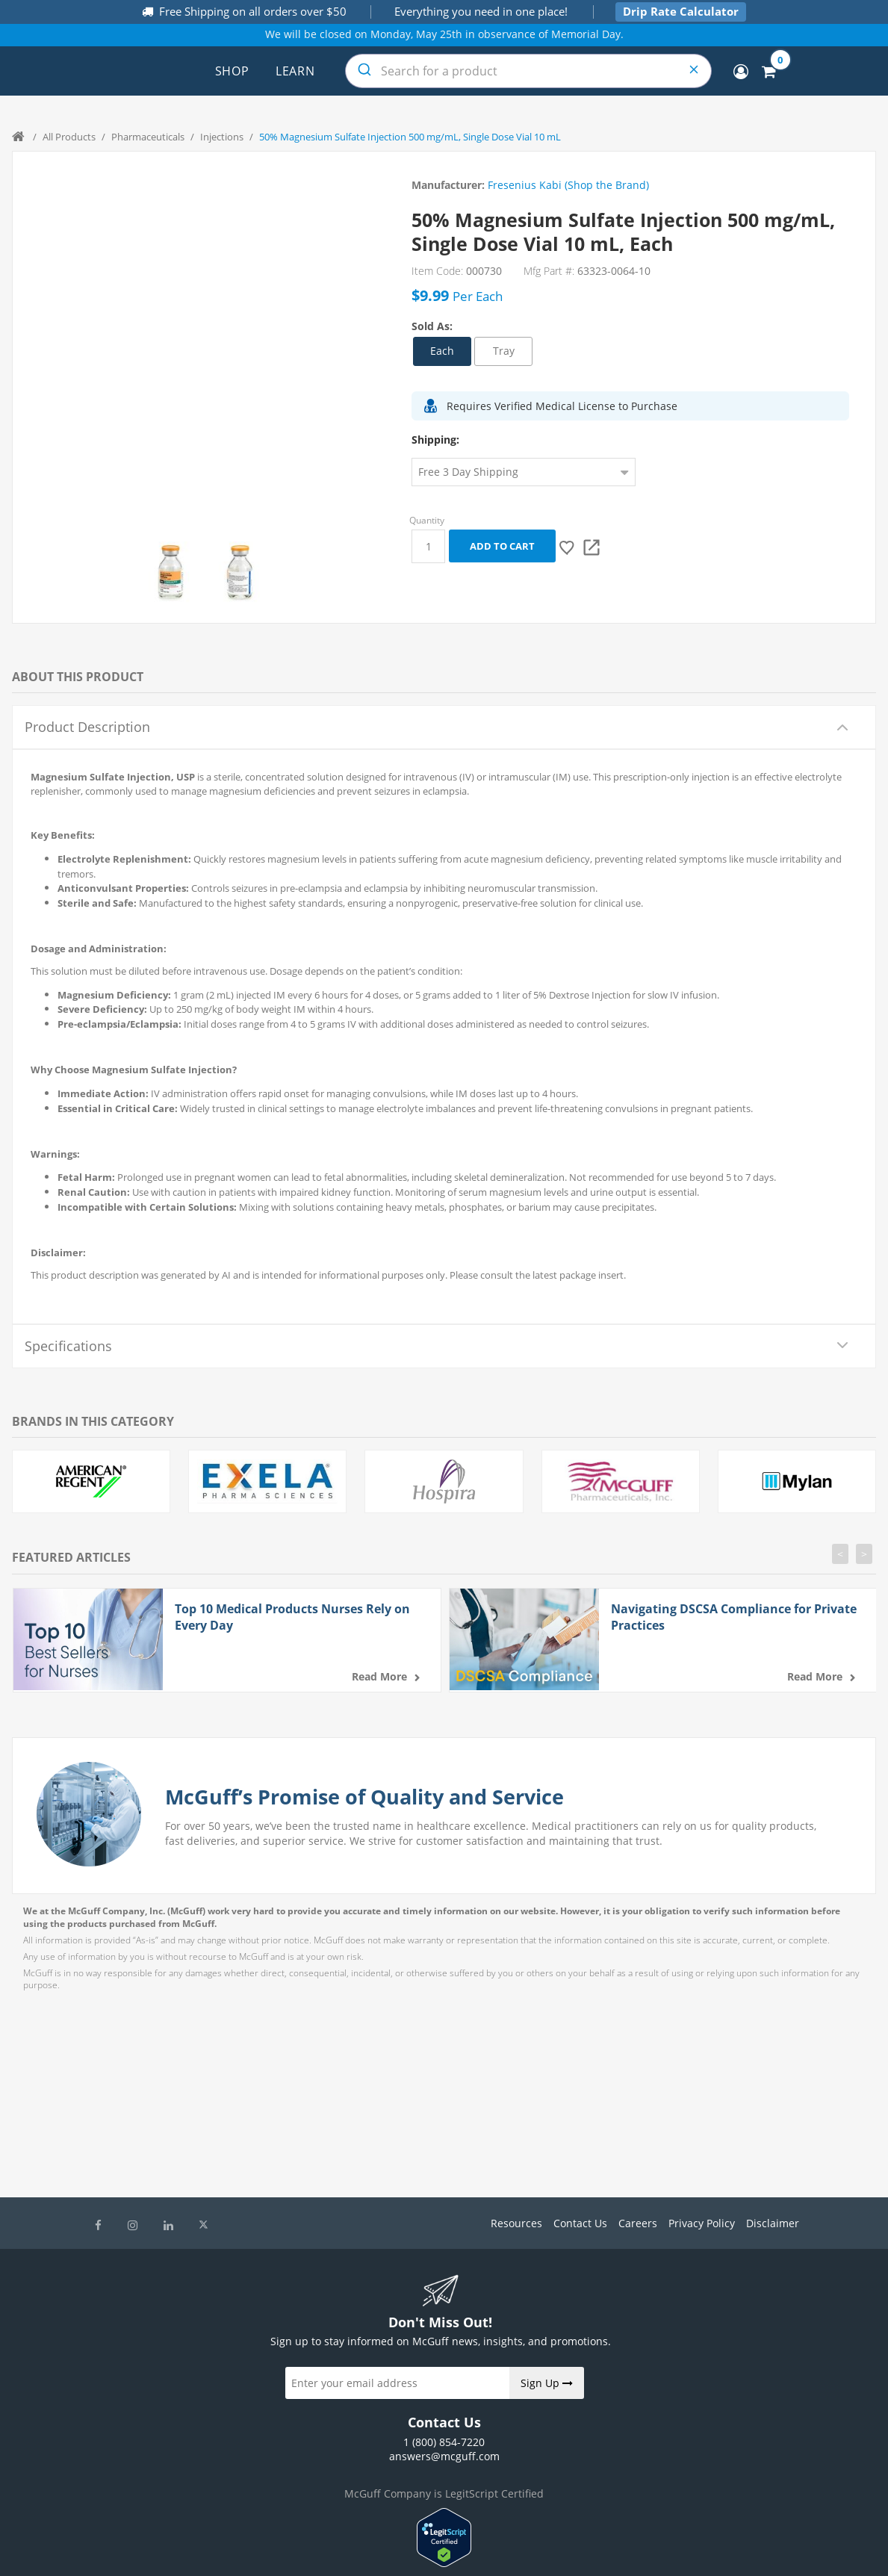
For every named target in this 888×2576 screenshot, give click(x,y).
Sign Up (547, 2383)
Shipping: (435, 439)
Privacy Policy (701, 2223)
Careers (637, 2223)
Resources (516, 2223)
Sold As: (432, 326)
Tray (504, 351)
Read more (379, 1676)
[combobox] (528, 71)
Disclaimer (772, 2223)
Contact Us (580, 2223)
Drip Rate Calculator (681, 11)
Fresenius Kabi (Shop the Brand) (568, 185)
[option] (170, 572)
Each (442, 351)
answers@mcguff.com (444, 2456)
